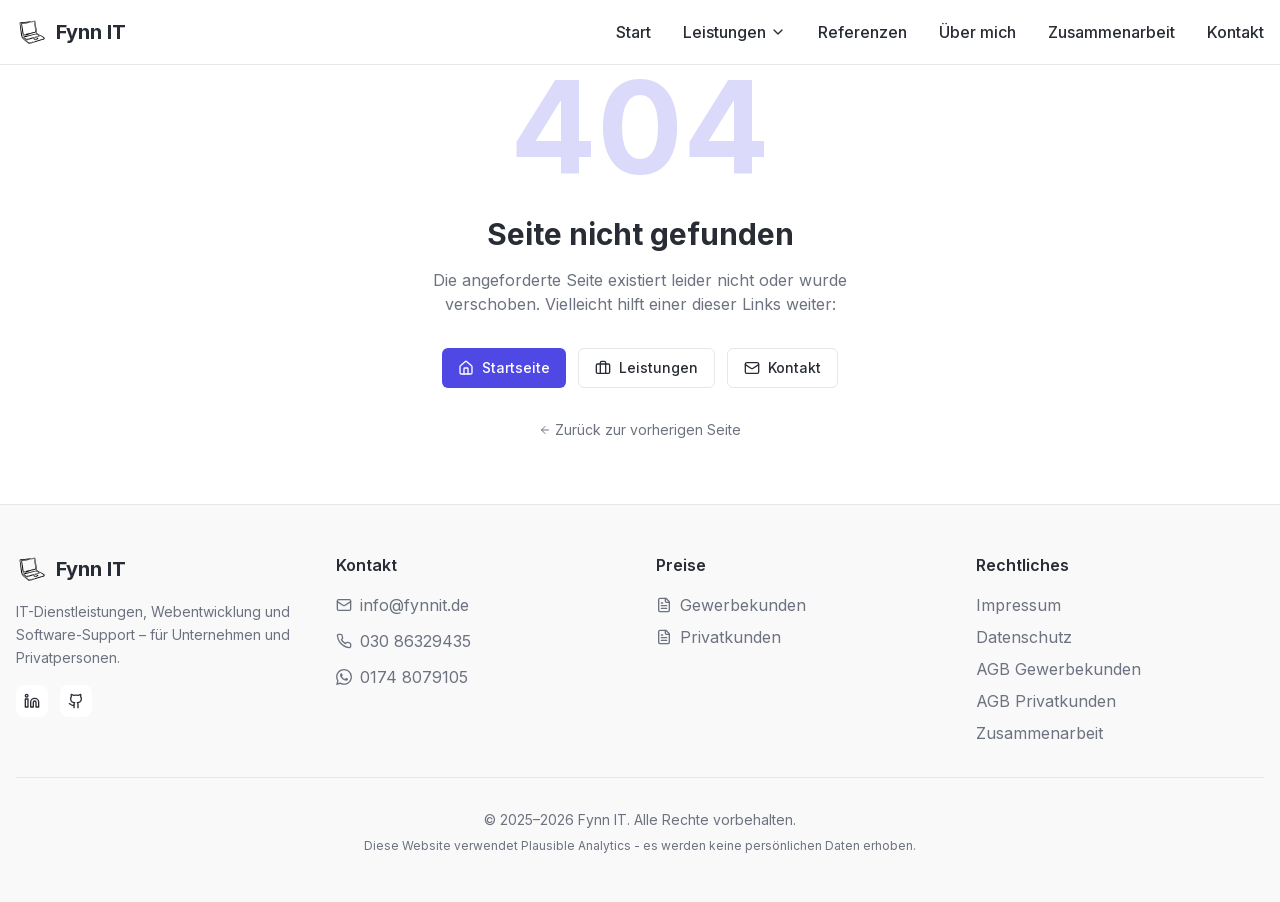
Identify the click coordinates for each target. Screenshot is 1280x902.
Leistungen (734, 32)
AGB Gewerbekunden (1058, 669)
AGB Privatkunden (1046, 701)
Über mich (977, 32)
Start (633, 32)
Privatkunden (718, 637)
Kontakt (1235, 32)
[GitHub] (76, 701)
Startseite (504, 367)
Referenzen (862, 32)
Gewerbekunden (731, 605)
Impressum (1018, 605)
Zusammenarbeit (1111, 32)
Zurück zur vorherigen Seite (640, 429)
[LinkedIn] (32, 701)
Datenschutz (1024, 637)
